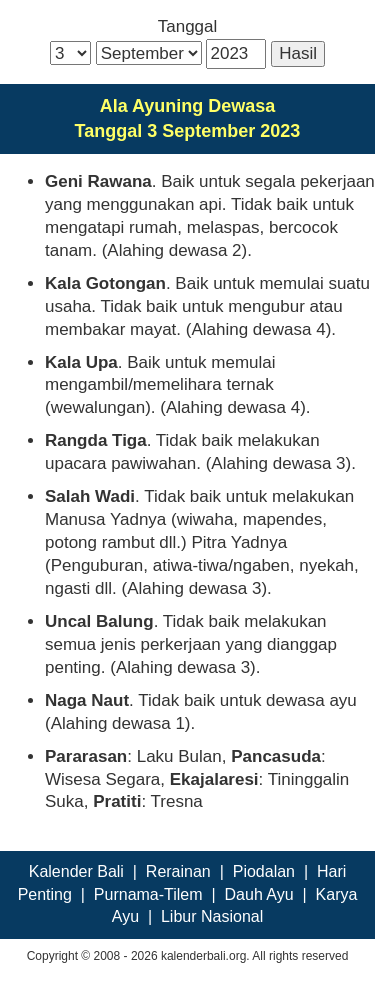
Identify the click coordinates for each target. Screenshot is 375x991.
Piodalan (264, 871)
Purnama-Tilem (148, 894)
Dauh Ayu (259, 894)
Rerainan (178, 871)
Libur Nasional (212, 916)
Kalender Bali (76, 871)
